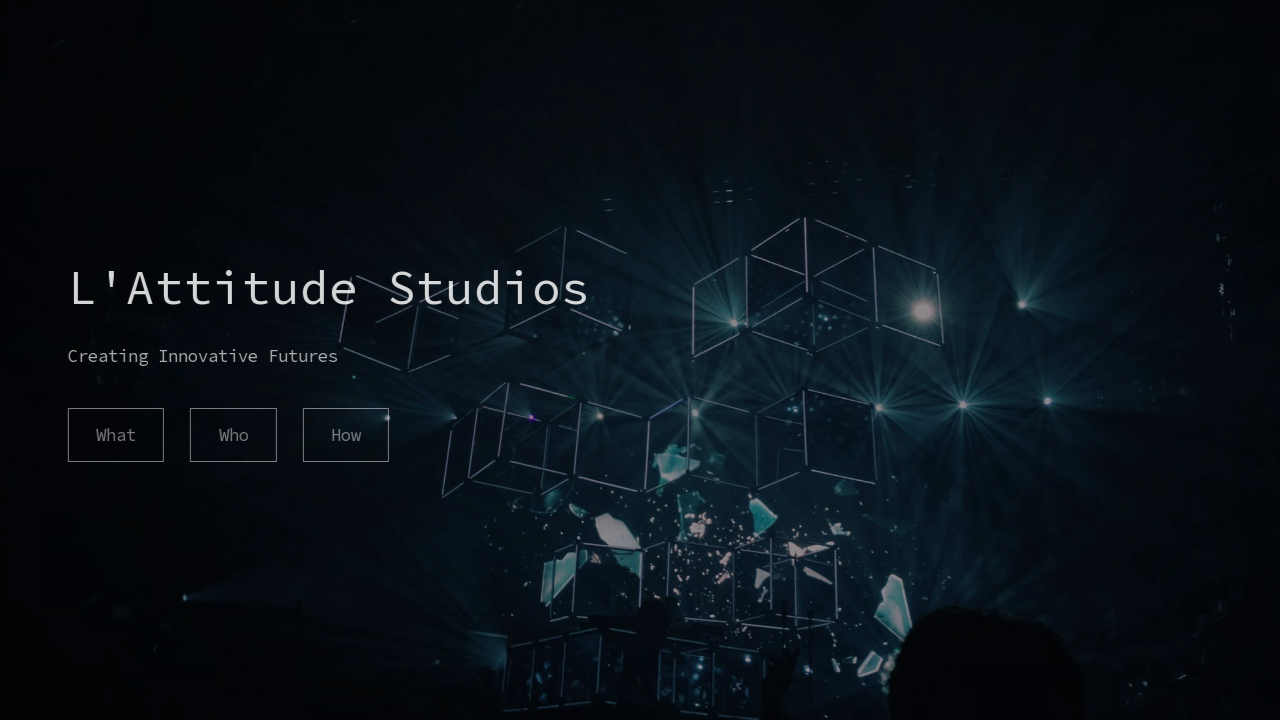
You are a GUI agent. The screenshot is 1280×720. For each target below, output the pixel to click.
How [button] (345, 435)
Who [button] (233, 435)
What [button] (115, 435)
